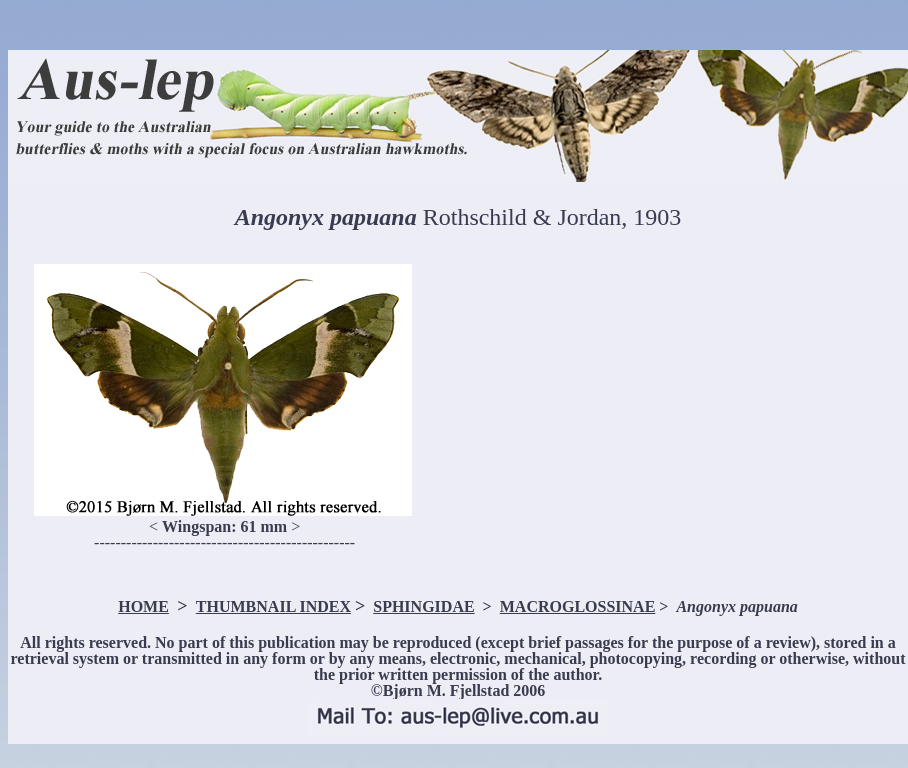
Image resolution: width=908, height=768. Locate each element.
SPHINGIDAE (423, 606)
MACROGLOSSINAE (578, 606)
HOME (143, 606)
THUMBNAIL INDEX (273, 606)
